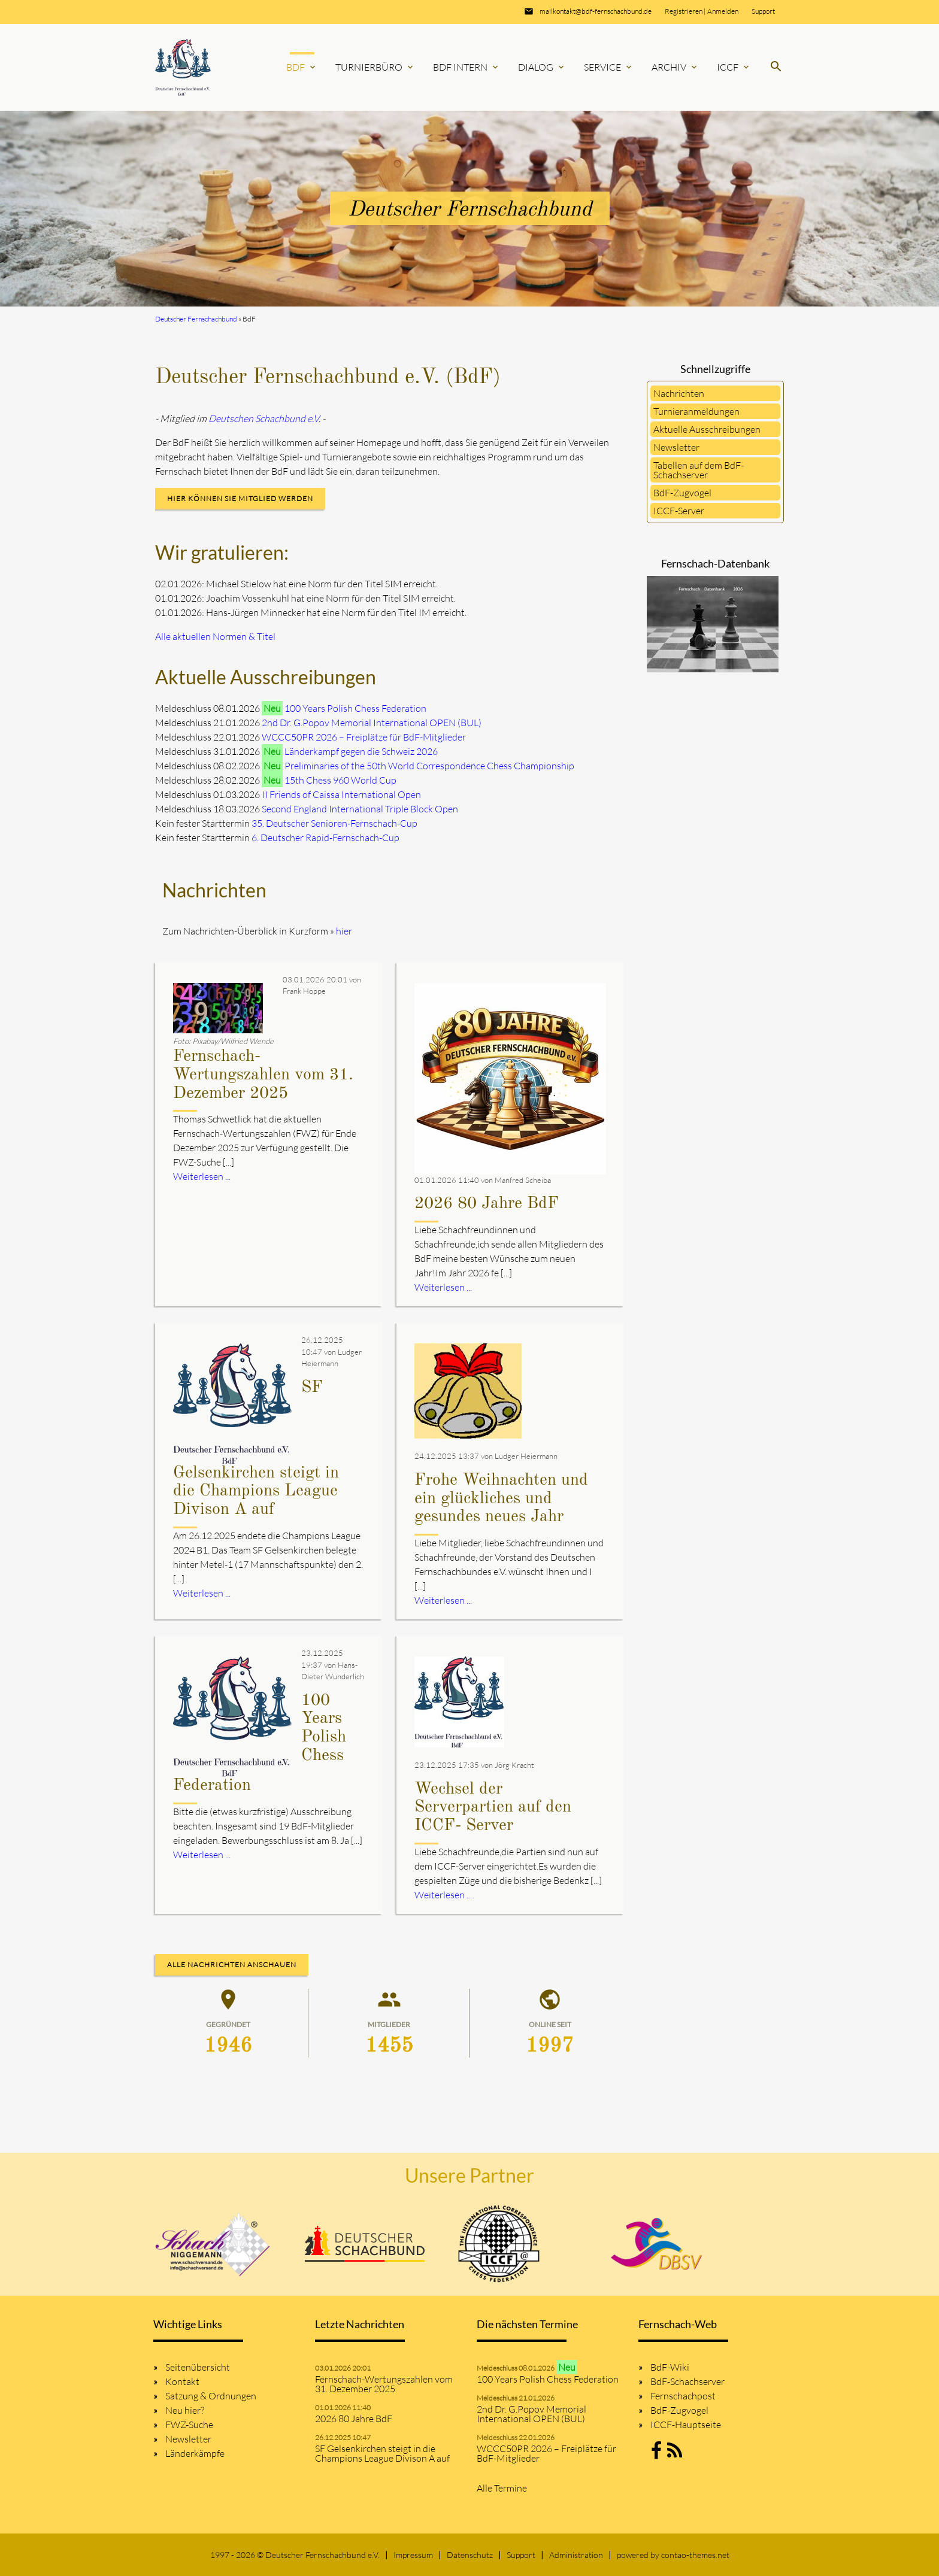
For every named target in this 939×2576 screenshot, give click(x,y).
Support (763, 11)
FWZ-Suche (189, 2425)
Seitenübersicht (197, 2367)
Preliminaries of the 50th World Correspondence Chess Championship (429, 766)
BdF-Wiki (669, 2367)
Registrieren (683, 11)
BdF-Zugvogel (682, 493)
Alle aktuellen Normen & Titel (215, 636)
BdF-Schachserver (687, 2381)
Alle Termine (502, 2488)
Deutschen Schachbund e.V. (264, 418)
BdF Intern (466, 67)
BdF (301, 67)
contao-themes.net (695, 2555)
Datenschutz (470, 2555)
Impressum (413, 2555)
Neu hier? (184, 2410)
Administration (576, 2555)
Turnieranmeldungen (696, 411)
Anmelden (722, 11)
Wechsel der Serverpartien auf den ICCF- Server (492, 1808)
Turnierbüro (375, 67)
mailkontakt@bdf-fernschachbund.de (596, 11)
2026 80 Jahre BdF (486, 1204)
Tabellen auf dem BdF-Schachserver (698, 470)
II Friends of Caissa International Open (341, 794)
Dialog (542, 67)
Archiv (675, 67)
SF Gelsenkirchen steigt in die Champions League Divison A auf (382, 2453)
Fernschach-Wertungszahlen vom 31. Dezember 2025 (263, 1075)
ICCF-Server (678, 511)
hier (344, 931)
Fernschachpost (683, 2396)
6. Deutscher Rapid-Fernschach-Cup (325, 838)
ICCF (734, 67)
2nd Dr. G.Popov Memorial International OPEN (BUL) (371, 723)
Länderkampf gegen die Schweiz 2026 (361, 751)
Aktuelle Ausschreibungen (707, 429)
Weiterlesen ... (202, 1176)
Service (609, 67)
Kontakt (182, 2381)
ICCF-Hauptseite (685, 2425)
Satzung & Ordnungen (210, 2396)
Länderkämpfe (195, 2453)
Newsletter (676, 447)
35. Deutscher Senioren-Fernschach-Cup (334, 823)
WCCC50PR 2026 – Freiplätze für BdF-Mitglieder (364, 737)
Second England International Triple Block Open (360, 809)
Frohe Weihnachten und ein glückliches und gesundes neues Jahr (501, 1499)
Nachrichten (678, 393)
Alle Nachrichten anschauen (231, 1964)
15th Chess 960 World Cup (340, 780)
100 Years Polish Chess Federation (355, 708)
